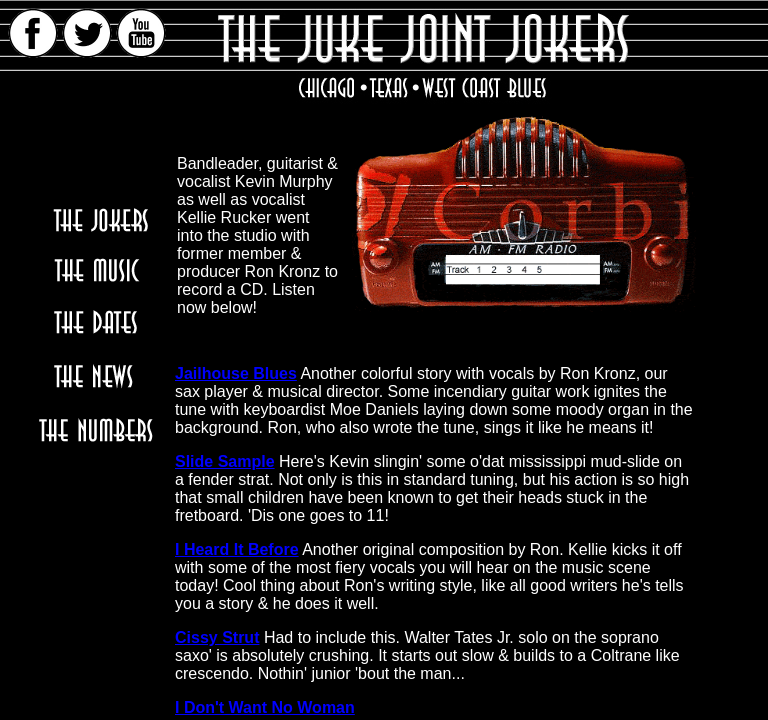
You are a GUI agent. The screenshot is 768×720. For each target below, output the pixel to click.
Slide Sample (225, 461)
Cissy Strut (217, 637)
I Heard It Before (237, 549)
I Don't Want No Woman (265, 707)
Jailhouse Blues (236, 373)
